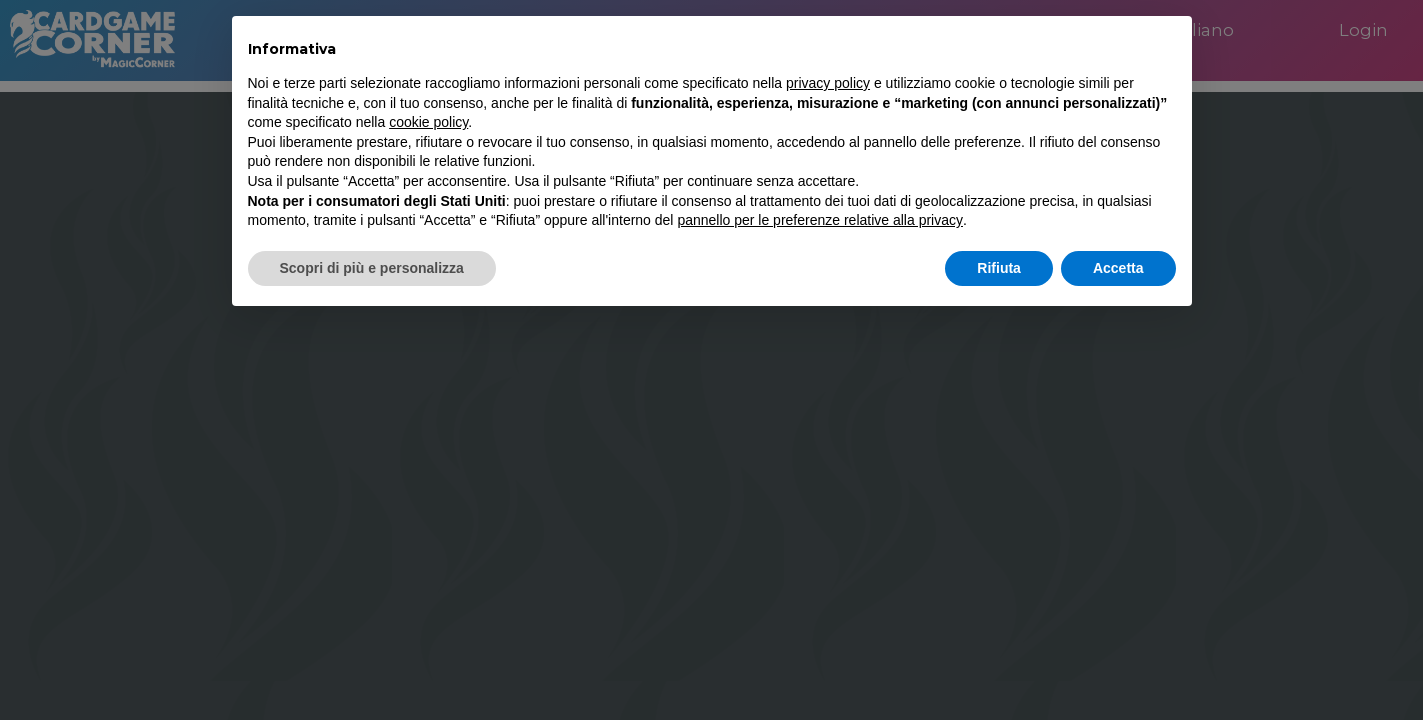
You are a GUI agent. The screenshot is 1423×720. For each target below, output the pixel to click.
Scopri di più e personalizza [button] (372, 268)
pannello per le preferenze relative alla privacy (820, 220)
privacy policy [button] (828, 83)
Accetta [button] (1118, 268)
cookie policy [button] (428, 122)
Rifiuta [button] (999, 268)
